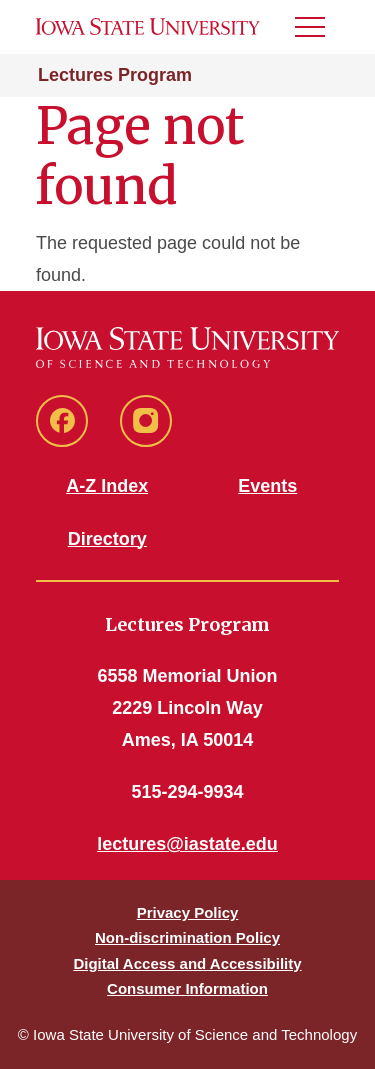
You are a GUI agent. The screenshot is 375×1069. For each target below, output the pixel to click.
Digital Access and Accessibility (187, 963)
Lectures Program (115, 75)
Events (267, 486)
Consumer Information (187, 988)
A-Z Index (107, 486)
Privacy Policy (188, 912)
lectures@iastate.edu (187, 844)
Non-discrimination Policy (187, 937)
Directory (107, 539)
